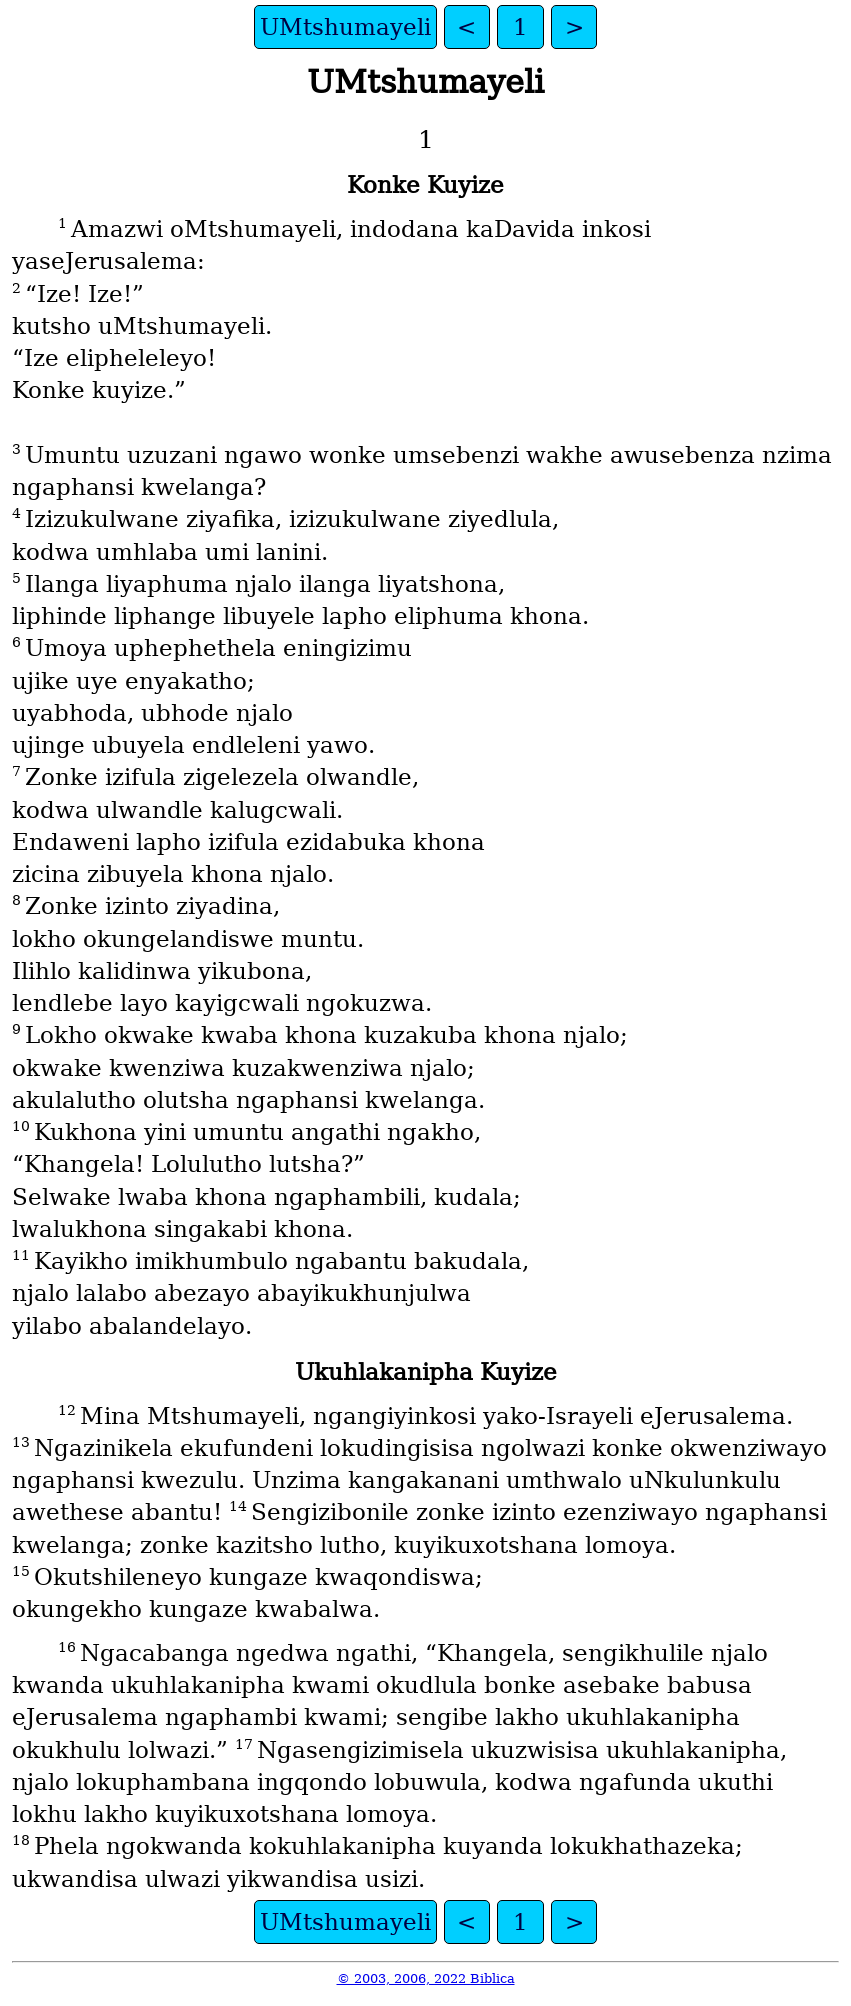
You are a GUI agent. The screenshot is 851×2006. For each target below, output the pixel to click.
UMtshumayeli (345, 27)
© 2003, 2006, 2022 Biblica (426, 1978)
